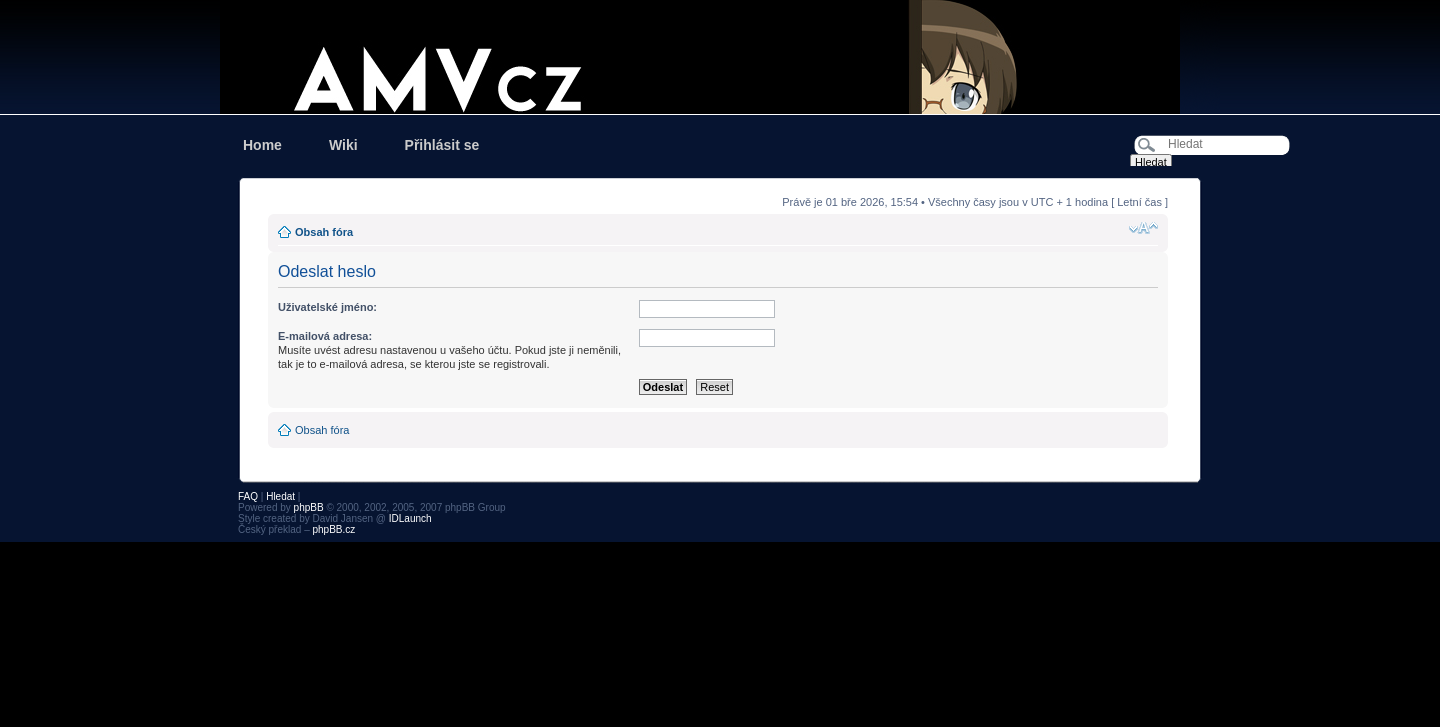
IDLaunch (410, 518)
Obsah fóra (324, 232)
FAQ (248, 496)
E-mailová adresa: (325, 336)
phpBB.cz (333, 529)
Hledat (280, 496)
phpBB (309, 507)
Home (262, 145)
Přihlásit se (442, 145)
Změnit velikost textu (1143, 228)
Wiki (343, 145)
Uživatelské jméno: (327, 307)
